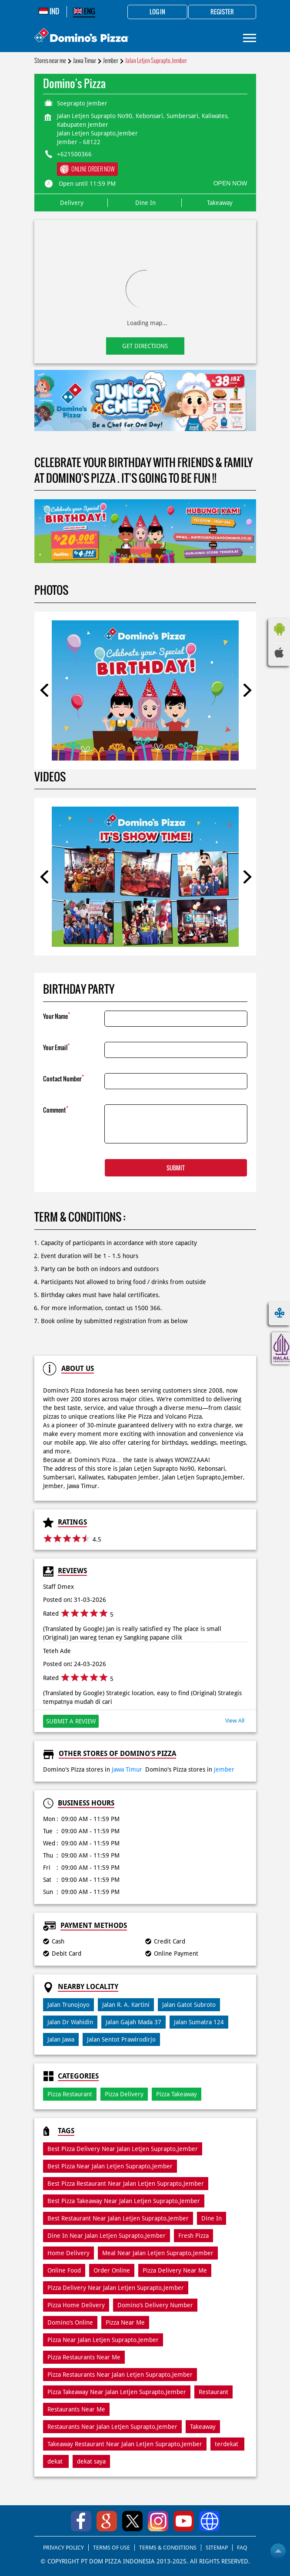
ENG (84, 11)
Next (245, 690)
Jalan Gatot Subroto (189, 2004)
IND (49, 11)
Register (222, 12)
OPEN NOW (230, 183)
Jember (110, 60)
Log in (157, 12)
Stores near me (50, 60)
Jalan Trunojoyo (68, 2004)
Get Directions (145, 346)
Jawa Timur (84, 60)
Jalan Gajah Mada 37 (133, 2022)
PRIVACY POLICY (63, 2547)
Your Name (56, 1016)
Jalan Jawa (60, 2039)
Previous (45, 690)
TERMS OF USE (111, 2547)
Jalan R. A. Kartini (126, 2004)
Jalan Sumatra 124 (199, 2022)
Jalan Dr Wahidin (70, 2022)
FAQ (242, 2547)
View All (234, 1720)
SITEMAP (217, 2547)
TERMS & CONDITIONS (168, 2547)
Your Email (56, 1047)
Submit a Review (71, 1721)
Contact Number (63, 1078)
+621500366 (74, 154)
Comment (55, 1109)
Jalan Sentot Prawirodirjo (121, 2039)
